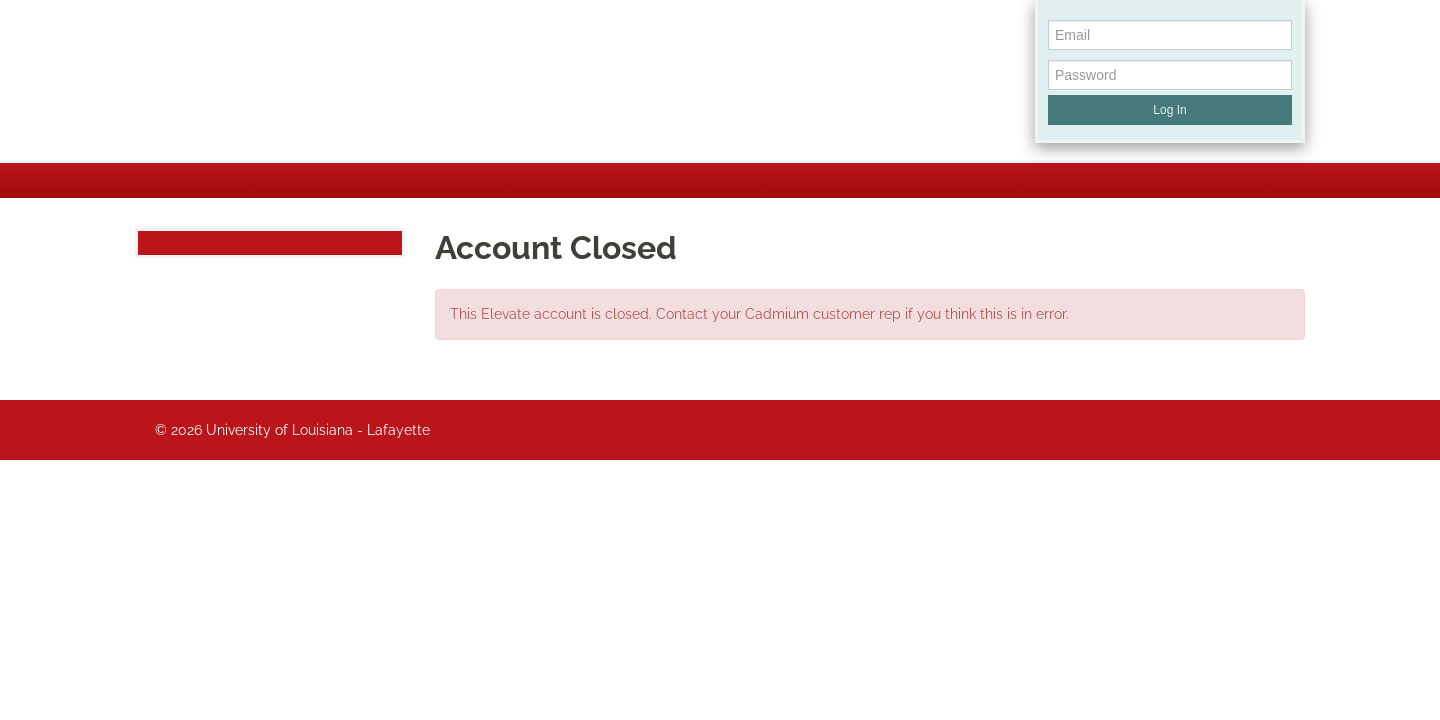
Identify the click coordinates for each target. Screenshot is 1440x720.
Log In (1169, 110)
